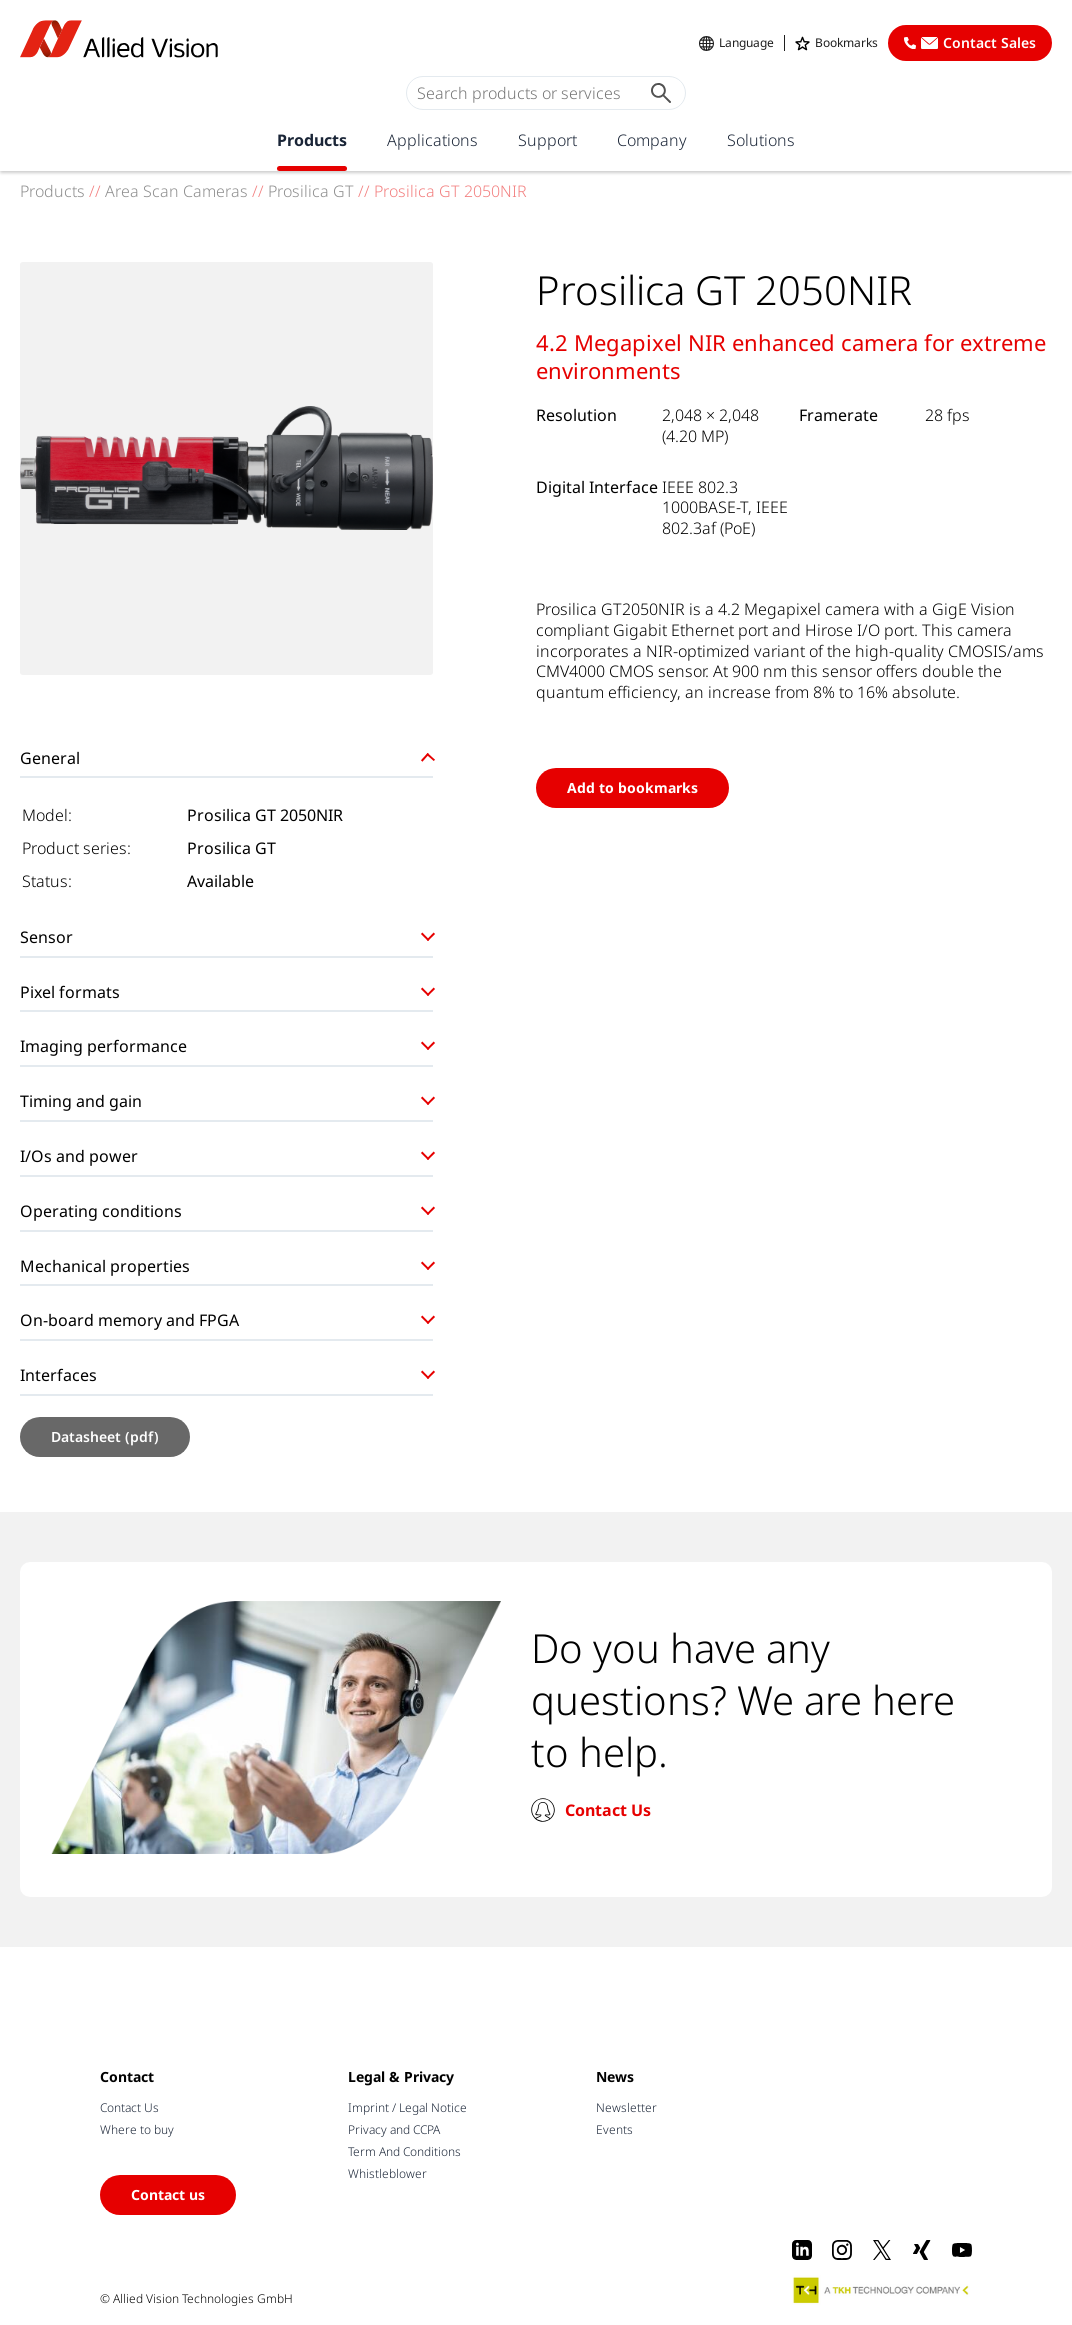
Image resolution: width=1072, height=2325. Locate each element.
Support (547, 140)
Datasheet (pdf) (105, 1436)
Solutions (761, 140)
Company (652, 140)
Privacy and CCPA (394, 2129)
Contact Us (608, 1810)
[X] (882, 2250)
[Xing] (922, 2250)
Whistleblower (387, 2173)
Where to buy (137, 2129)
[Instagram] (842, 2250)
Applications (432, 140)
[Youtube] (962, 2250)
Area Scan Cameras (176, 191)
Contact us (168, 2194)
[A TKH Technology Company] (882, 2290)
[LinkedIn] (802, 2250)
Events (614, 2129)
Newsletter (626, 2107)
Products (312, 140)
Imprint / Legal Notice (407, 2107)
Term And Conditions (404, 2151)
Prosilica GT (311, 191)
